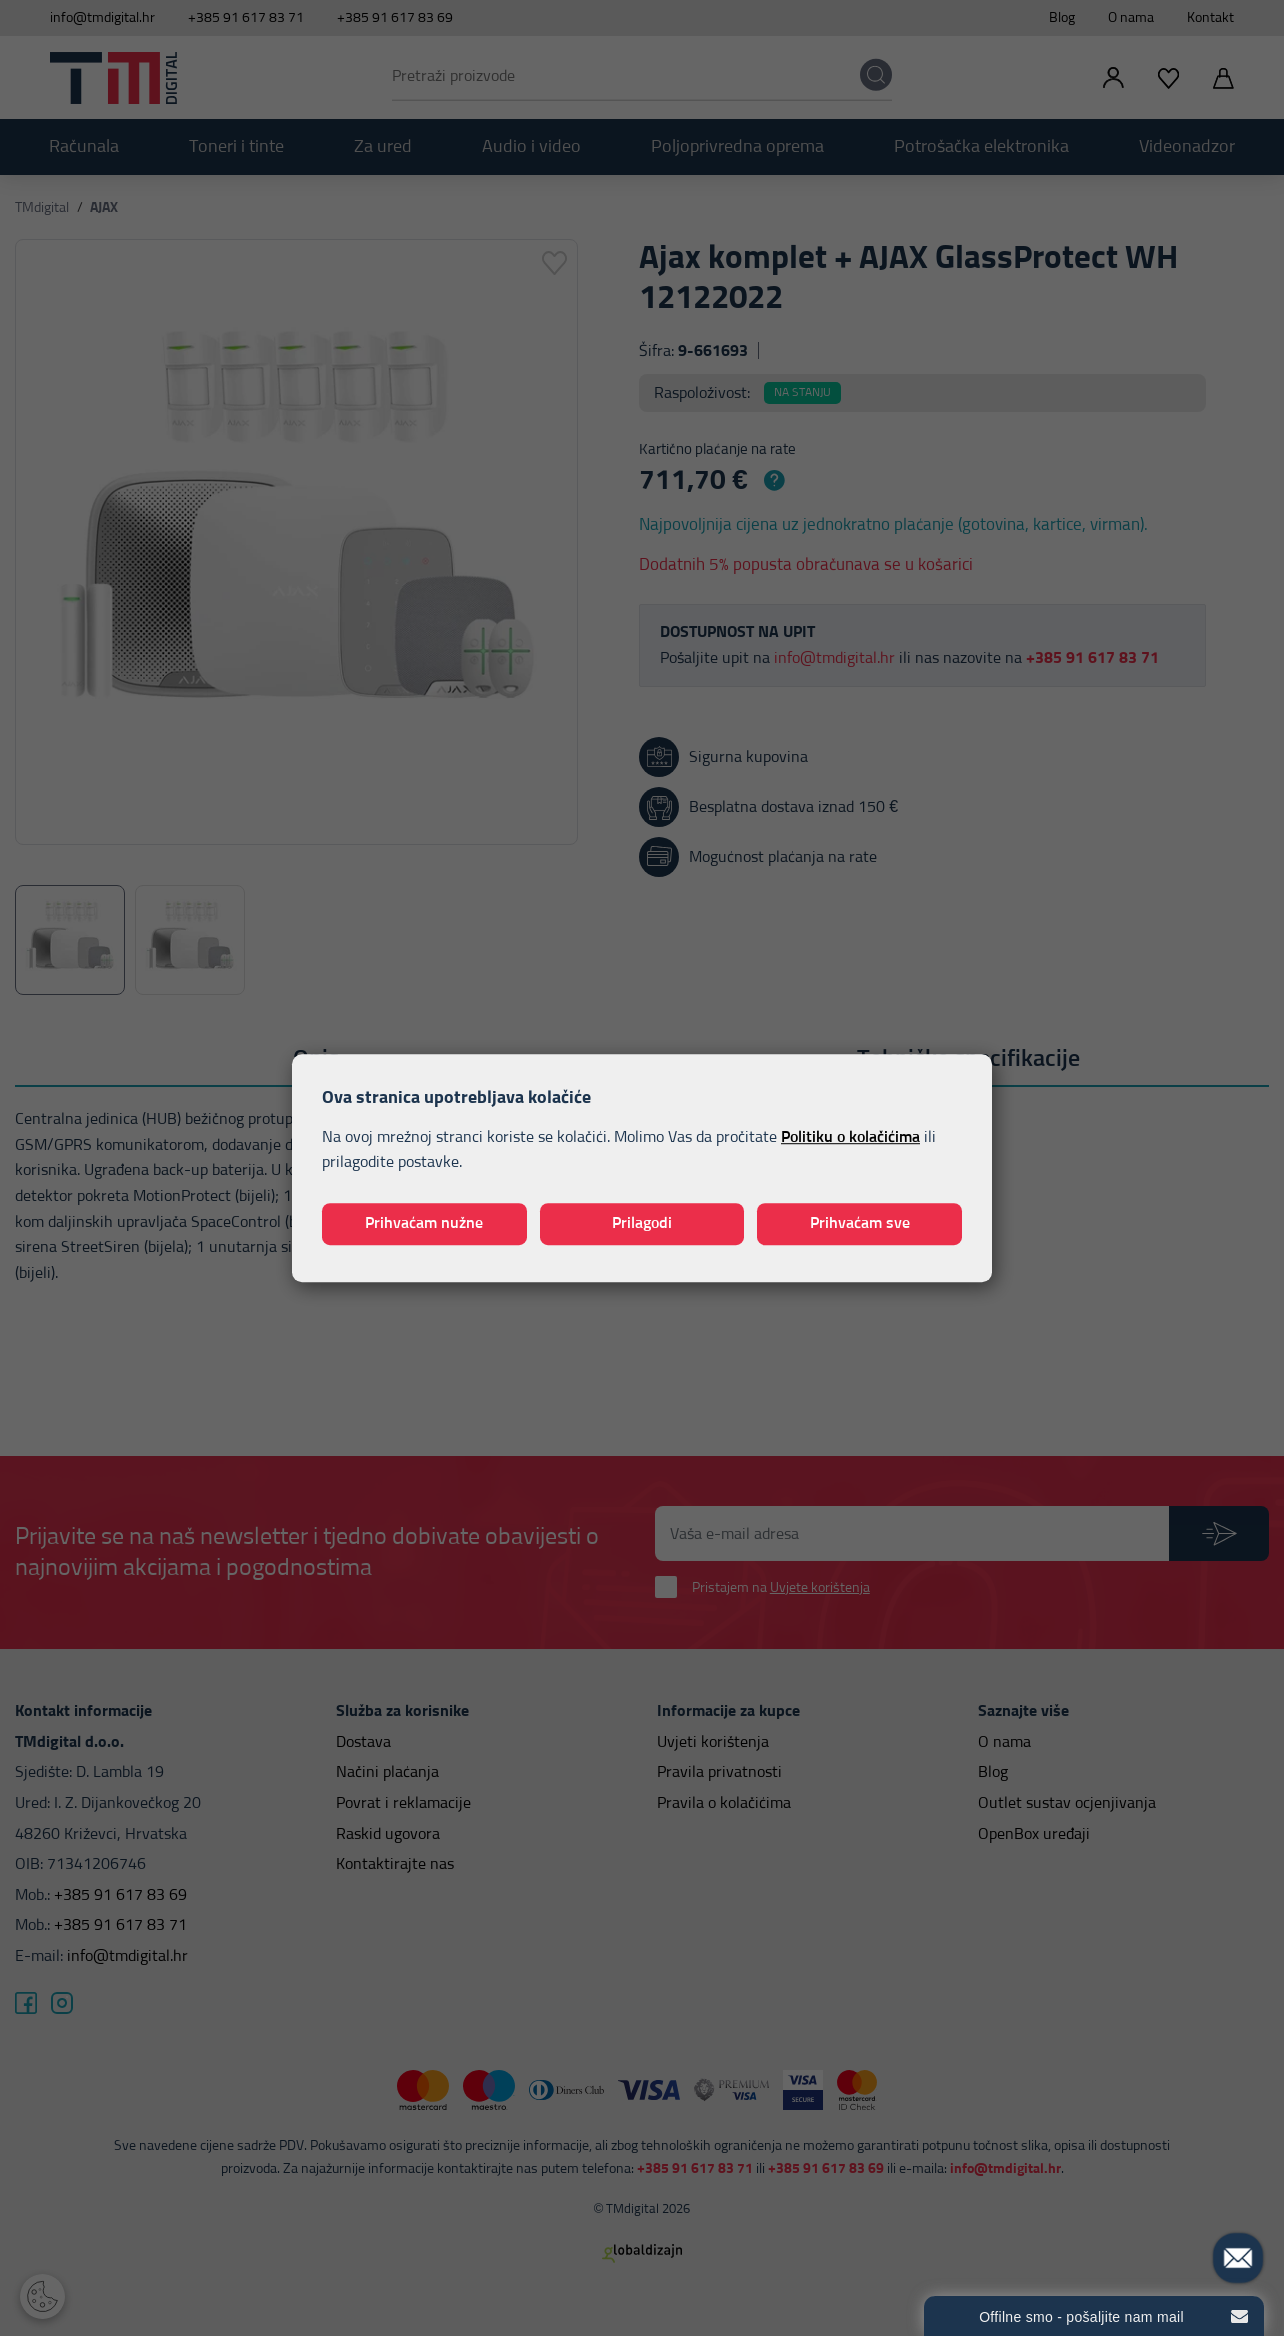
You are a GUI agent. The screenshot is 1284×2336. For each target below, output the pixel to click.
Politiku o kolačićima (850, 1137)
